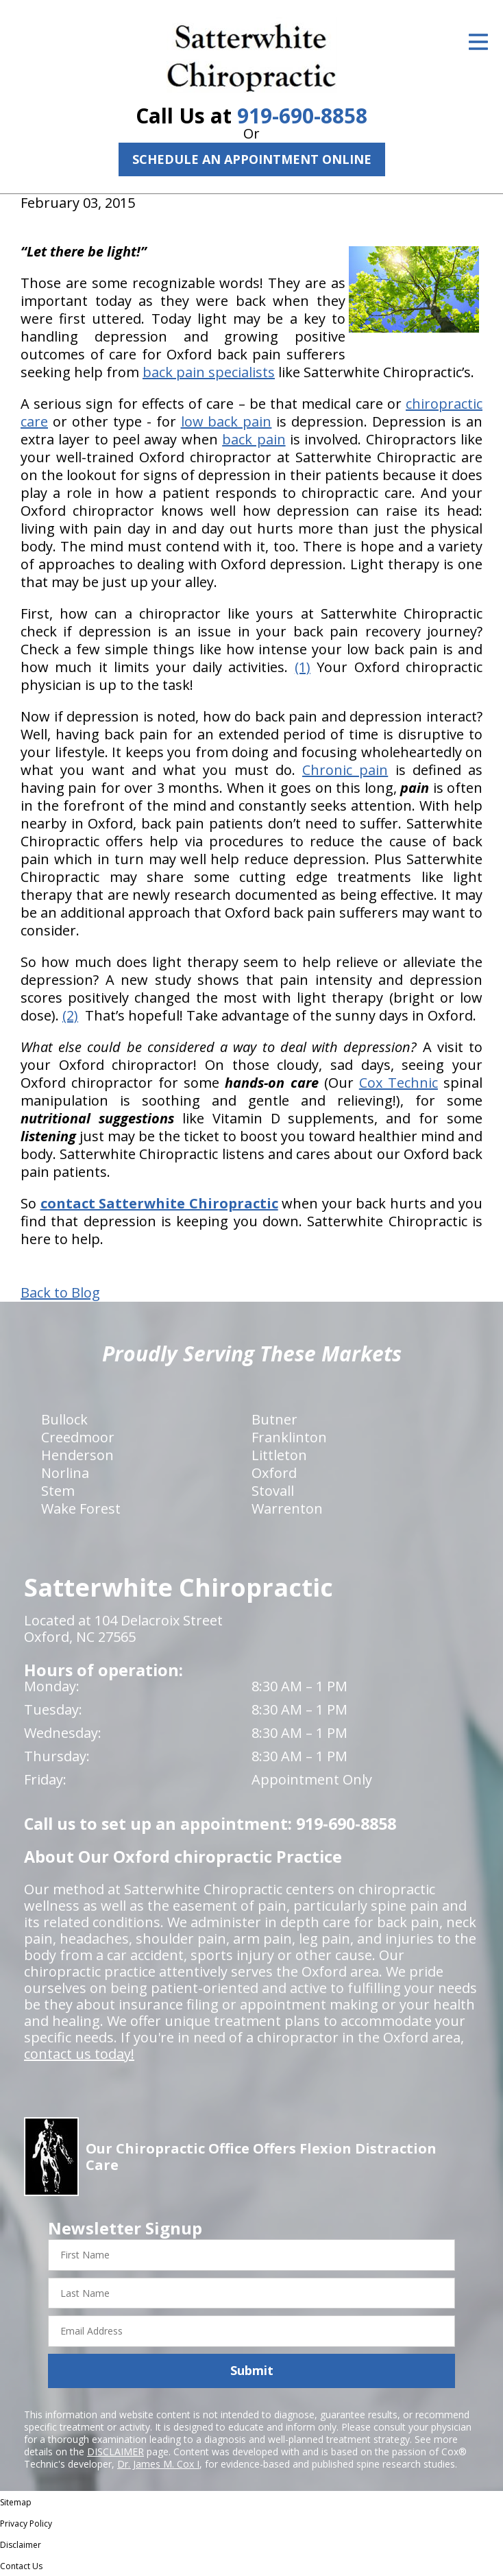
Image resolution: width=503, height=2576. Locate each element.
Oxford (274, 1473)
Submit (251, 2370)
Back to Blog (60, 1293)
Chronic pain (345, 770)
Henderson (77, 1455)
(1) (302, 667)
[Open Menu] (478, 42)
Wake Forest (81, 1508)
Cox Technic (398, 1082)
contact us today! (79, 2053)
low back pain (226, 421)
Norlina (65, 1473)
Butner (274, 1419)
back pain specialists (209, 372)
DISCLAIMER (115, 2451)
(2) (70, 1015)
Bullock (64, 1419)
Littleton (279, 1455)
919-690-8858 (302, 116)
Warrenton (287, 1508)
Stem (58, 1490)
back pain (253, 439)
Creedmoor (77, 1437)
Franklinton (289, 1437)
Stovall (272, 1490)
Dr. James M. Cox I (158, 2463)
